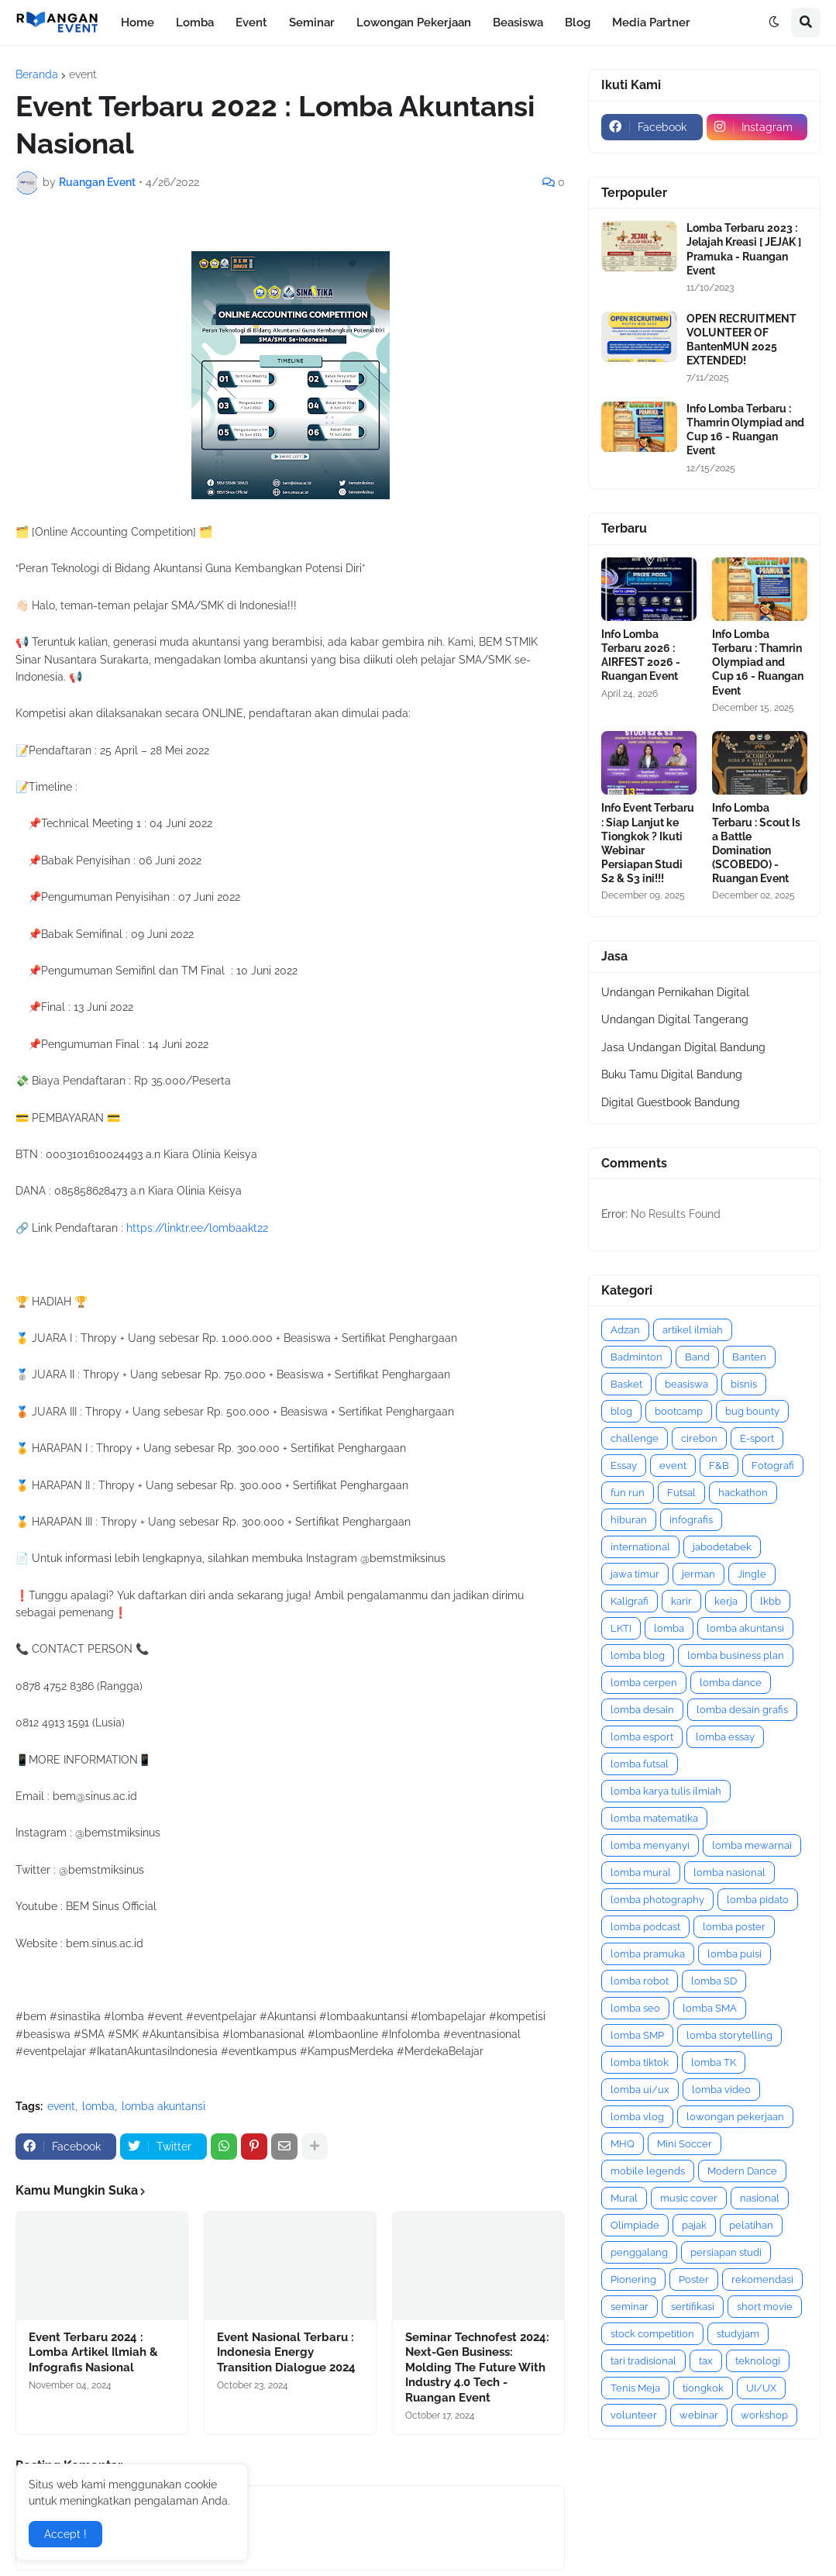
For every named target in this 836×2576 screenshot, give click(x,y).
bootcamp (679, 1411)
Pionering (633, 2279)
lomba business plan (735, 1655)
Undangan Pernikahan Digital (675, 992)
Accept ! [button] (65, 2534)
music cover (688, 2198)
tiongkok (703, 2388)
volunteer (634, 2415)
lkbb (770, 1601)
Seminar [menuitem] (312, 22)
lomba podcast (645, 1927)
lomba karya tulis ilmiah (666, 1791)
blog (621, 1411)
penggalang (639, 2252)
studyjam (738, 2334)
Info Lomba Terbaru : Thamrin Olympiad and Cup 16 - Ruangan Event (745, 429)
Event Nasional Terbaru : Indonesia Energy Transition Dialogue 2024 (286, 2352)
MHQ (623, 2144)
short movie (765, 2306)
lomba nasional (729, 1872)
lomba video (721, 2089)
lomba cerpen (644, 1682)
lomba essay (725, 1737)
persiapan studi (726, 2252)
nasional (759, 2198)
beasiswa (686, 1384)
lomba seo (635, 2008)
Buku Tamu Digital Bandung (671, 1074)
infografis (691, 1520)
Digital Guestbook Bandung (670, 1102)
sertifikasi (692, 2306)
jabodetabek (722, 1547)
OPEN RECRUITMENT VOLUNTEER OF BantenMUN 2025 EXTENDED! (741, 339)
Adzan (625, 1330)
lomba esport (642, 1737)
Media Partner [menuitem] (651, 22)
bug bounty (752, 1411)
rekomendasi (762, 2279)
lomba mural (641, 1872)
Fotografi (773, 1465)
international (640, 1547)
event (83, 74)
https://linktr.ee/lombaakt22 (197, 1228)
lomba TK (713, 2062)
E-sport (757, 1438)
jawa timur (635, 1574)
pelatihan (751, 2225)
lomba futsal (640, 1764)
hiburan (629, 1520)
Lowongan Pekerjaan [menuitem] (413, 22)
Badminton (636, 1357)
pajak (694, 2225)
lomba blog (638, 1655)
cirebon (699, 1438)
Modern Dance (742, 2171)
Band (697, 1357)
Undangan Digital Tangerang (674, 1019)
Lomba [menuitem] (195, 22)
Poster (694, 2279)
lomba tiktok (640, 2062)
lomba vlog (637, 2117)
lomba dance (731, 1682)
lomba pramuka (648, 1954)
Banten (749, 1357)
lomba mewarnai (752, 1845)
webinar (698, 2415)
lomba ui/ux (640, 2089)
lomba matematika (654, 1818)
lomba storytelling (729, 2035)
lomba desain (642, 1710)
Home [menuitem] (137, 22)
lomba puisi (734, 1954)
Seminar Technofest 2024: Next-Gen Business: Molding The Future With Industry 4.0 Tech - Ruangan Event (477, 2367)
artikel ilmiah (692, 1330)
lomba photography (657, 1899)
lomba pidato (758, 1899)
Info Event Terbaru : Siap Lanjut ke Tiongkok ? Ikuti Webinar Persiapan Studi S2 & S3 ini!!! (647, 843)
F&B (719, 1465)
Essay (624, 1465)
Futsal (681, 1492)
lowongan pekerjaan (735, 2117)
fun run (628, 1492)
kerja (726, 1601)
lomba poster (734, 1927)
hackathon (743, 1492)
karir (681, 1601)
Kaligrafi (630, 1601)
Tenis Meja (635, 2388)
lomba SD (714, 1981)
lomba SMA (710, 2008)
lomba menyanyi (650, 1845)
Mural (624, 2198)
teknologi (757, 2361)
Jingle (752, 1574)
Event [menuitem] (251, 22)
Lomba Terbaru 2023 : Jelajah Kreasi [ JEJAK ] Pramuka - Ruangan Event (743, 249)
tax (706, 2361)
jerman (698, 1574)
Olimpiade (635, 2225)
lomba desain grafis (742, 1710)
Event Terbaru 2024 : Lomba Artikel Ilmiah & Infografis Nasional (93, 2352)
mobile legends (648, 2171)
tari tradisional (643, 2361)
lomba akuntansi (163, 2106)
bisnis (744, 1384)
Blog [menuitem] (577, 22)
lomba (98, 2106)
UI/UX (761, 2388)
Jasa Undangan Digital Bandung (683, 1047)
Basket (626, 1384)
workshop (764, 2415)
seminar (630, 2306)
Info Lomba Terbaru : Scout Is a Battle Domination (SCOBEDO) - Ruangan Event (756, 843)
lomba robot (640, 1981)
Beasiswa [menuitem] (518, 22)
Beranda (36, 74)
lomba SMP (637, 2035)
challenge (635, 1438)
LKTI (621, 1628)
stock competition (652, 2334)
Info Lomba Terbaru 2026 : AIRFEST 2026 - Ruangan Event (640, 655)
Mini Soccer (684, 2144)
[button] (774, 22)
